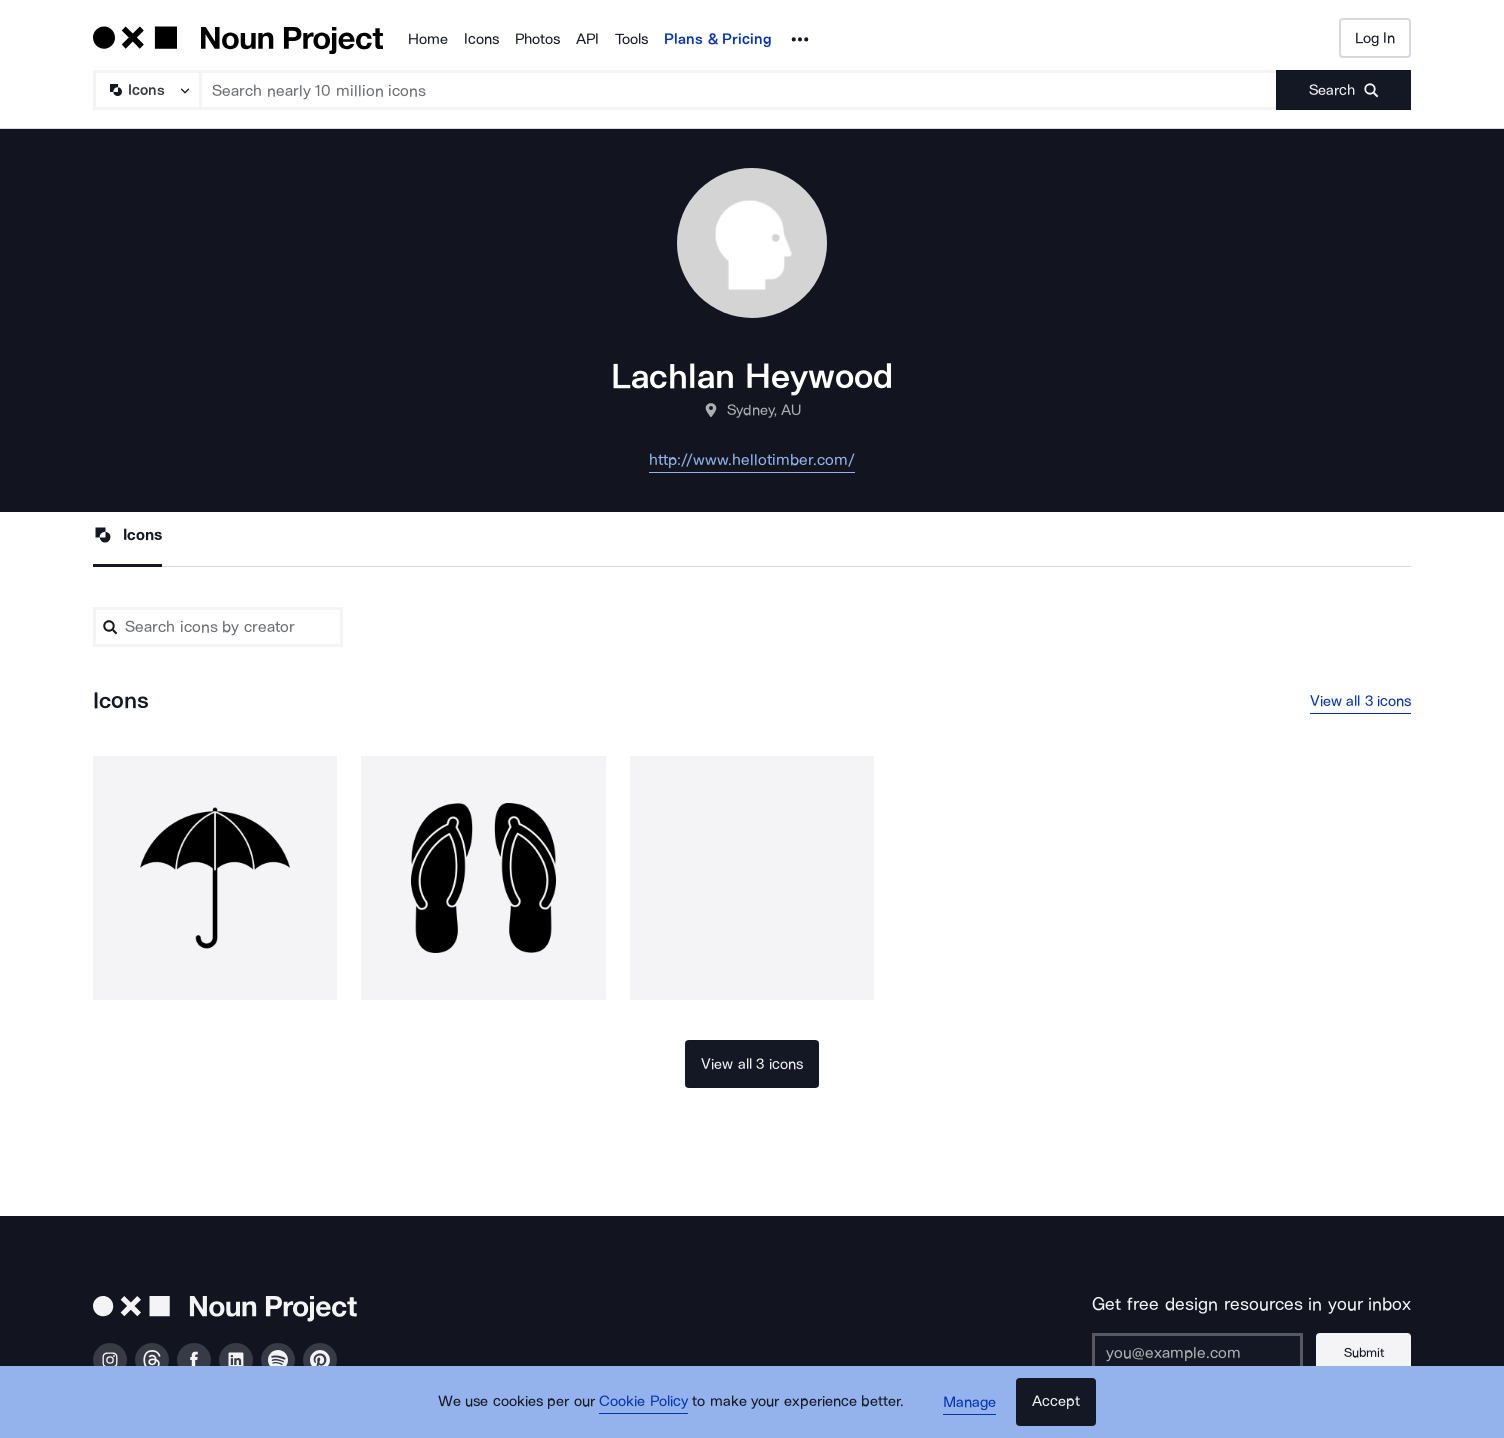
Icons (481, 39)
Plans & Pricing (718, 39)
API (587, 39)
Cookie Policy (644, 1403)
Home (428, 39)
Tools (631, 39)
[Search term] (739, 90)
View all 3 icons (1361, 701)
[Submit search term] (1343, 90)
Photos (537, 39)
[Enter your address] (1196, 1353)
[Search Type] (146, 90)
